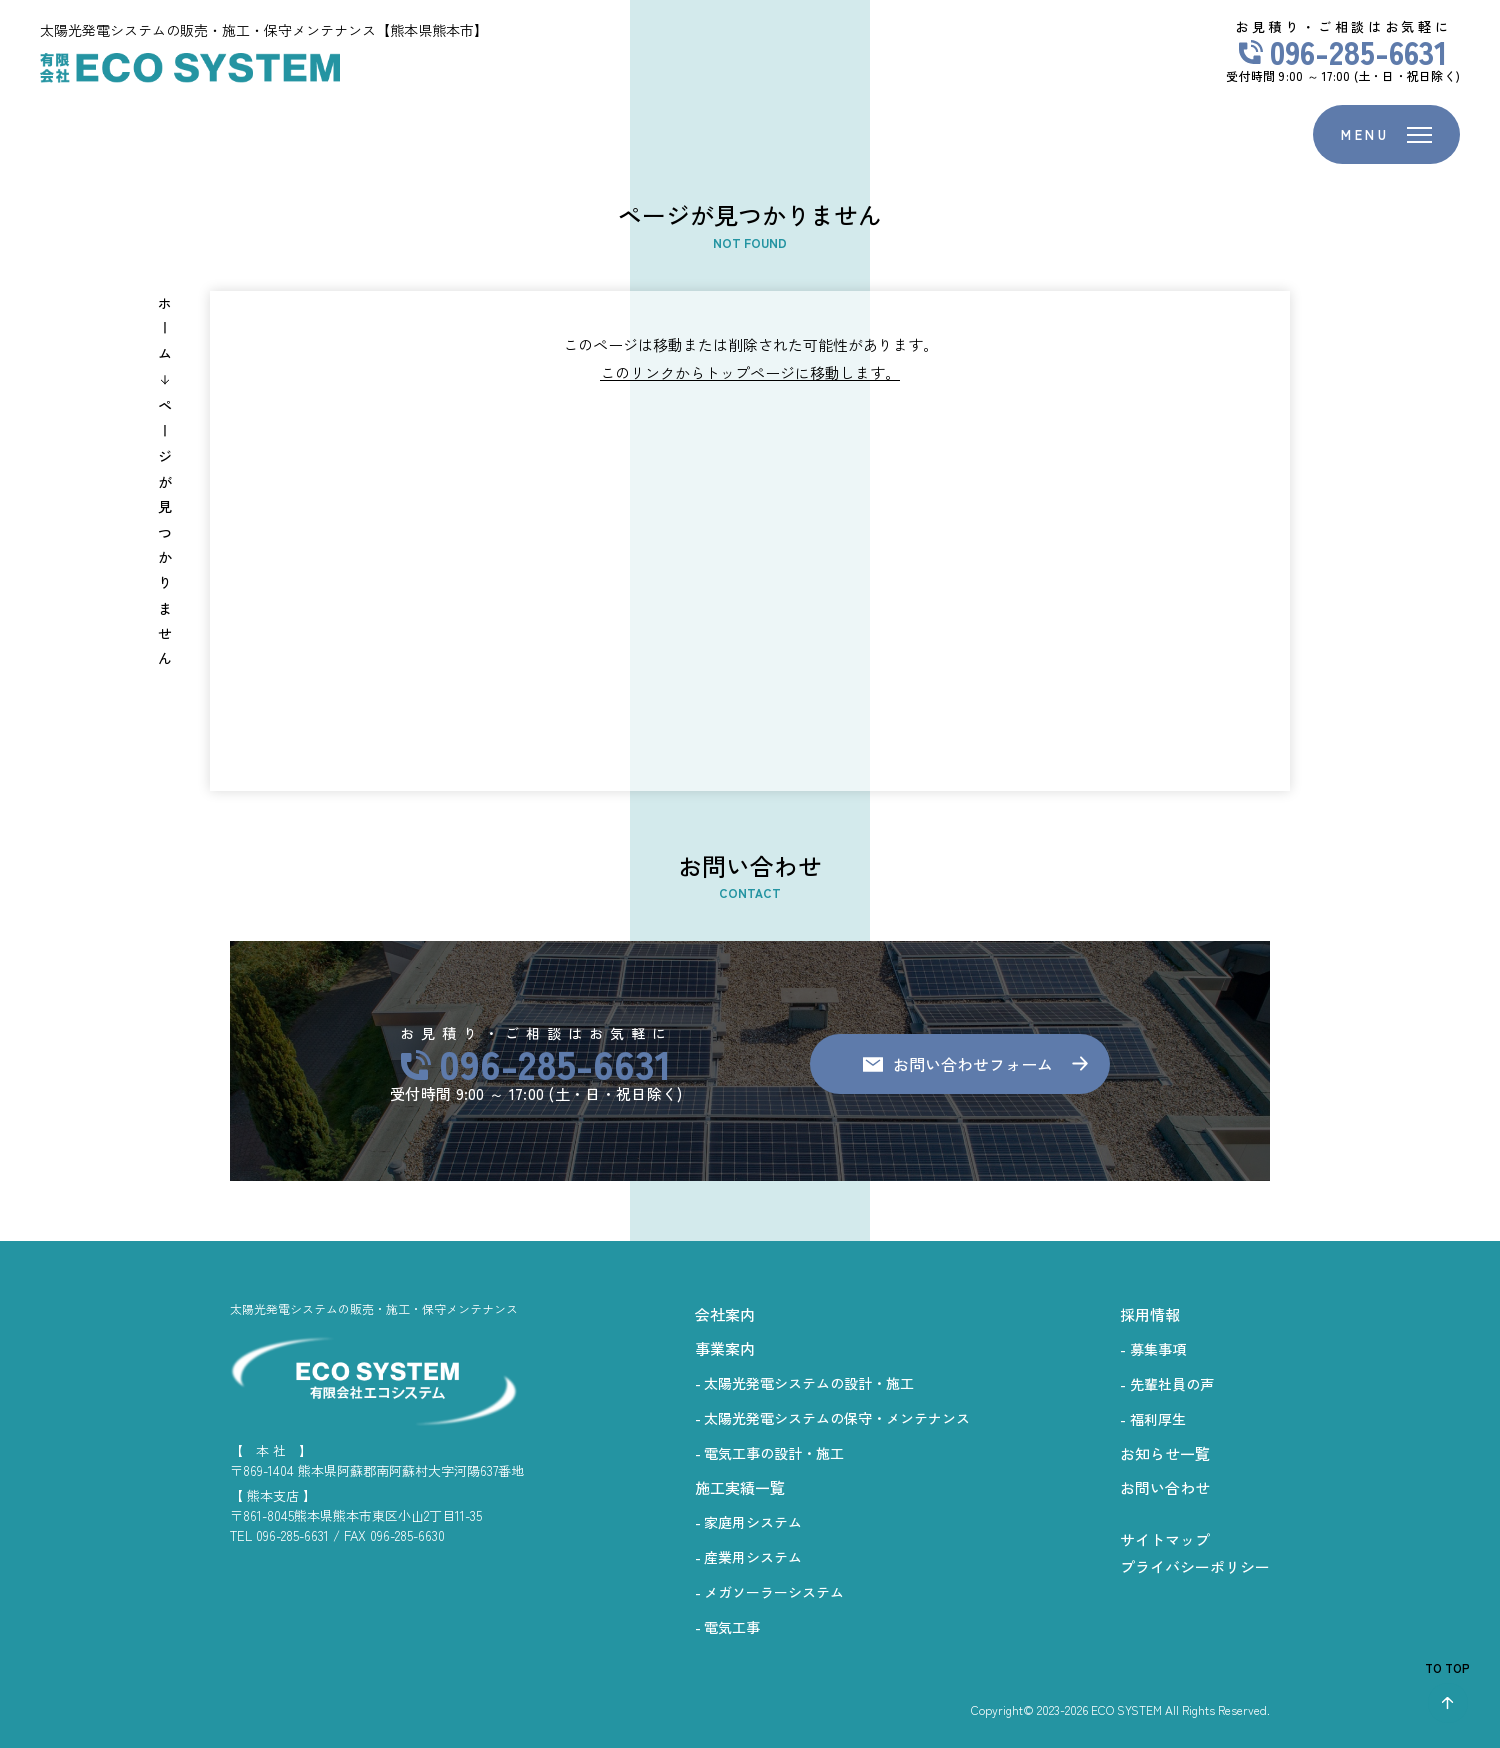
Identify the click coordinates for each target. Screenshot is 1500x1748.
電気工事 (732, 1627)
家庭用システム (753, 1522)
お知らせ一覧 (1165, 1453)
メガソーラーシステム (774, 1592)
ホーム (165, 334)
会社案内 (725, 1314)
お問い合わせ (1165, 1487)
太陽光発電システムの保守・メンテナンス (837, 1418)
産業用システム (753, 1557)
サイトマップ (1165, 1539)
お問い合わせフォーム (973, 1064)
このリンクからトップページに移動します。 (750, 372)
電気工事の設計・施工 (774, 1453)
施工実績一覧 (740, 1487)
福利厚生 (1158, 1419)
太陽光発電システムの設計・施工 (809, 1383)
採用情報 (1150, 1314)
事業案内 (725, 1348)
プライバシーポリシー (1195, 1566)
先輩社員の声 (1172, 1384)
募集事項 (1158, 1349)
